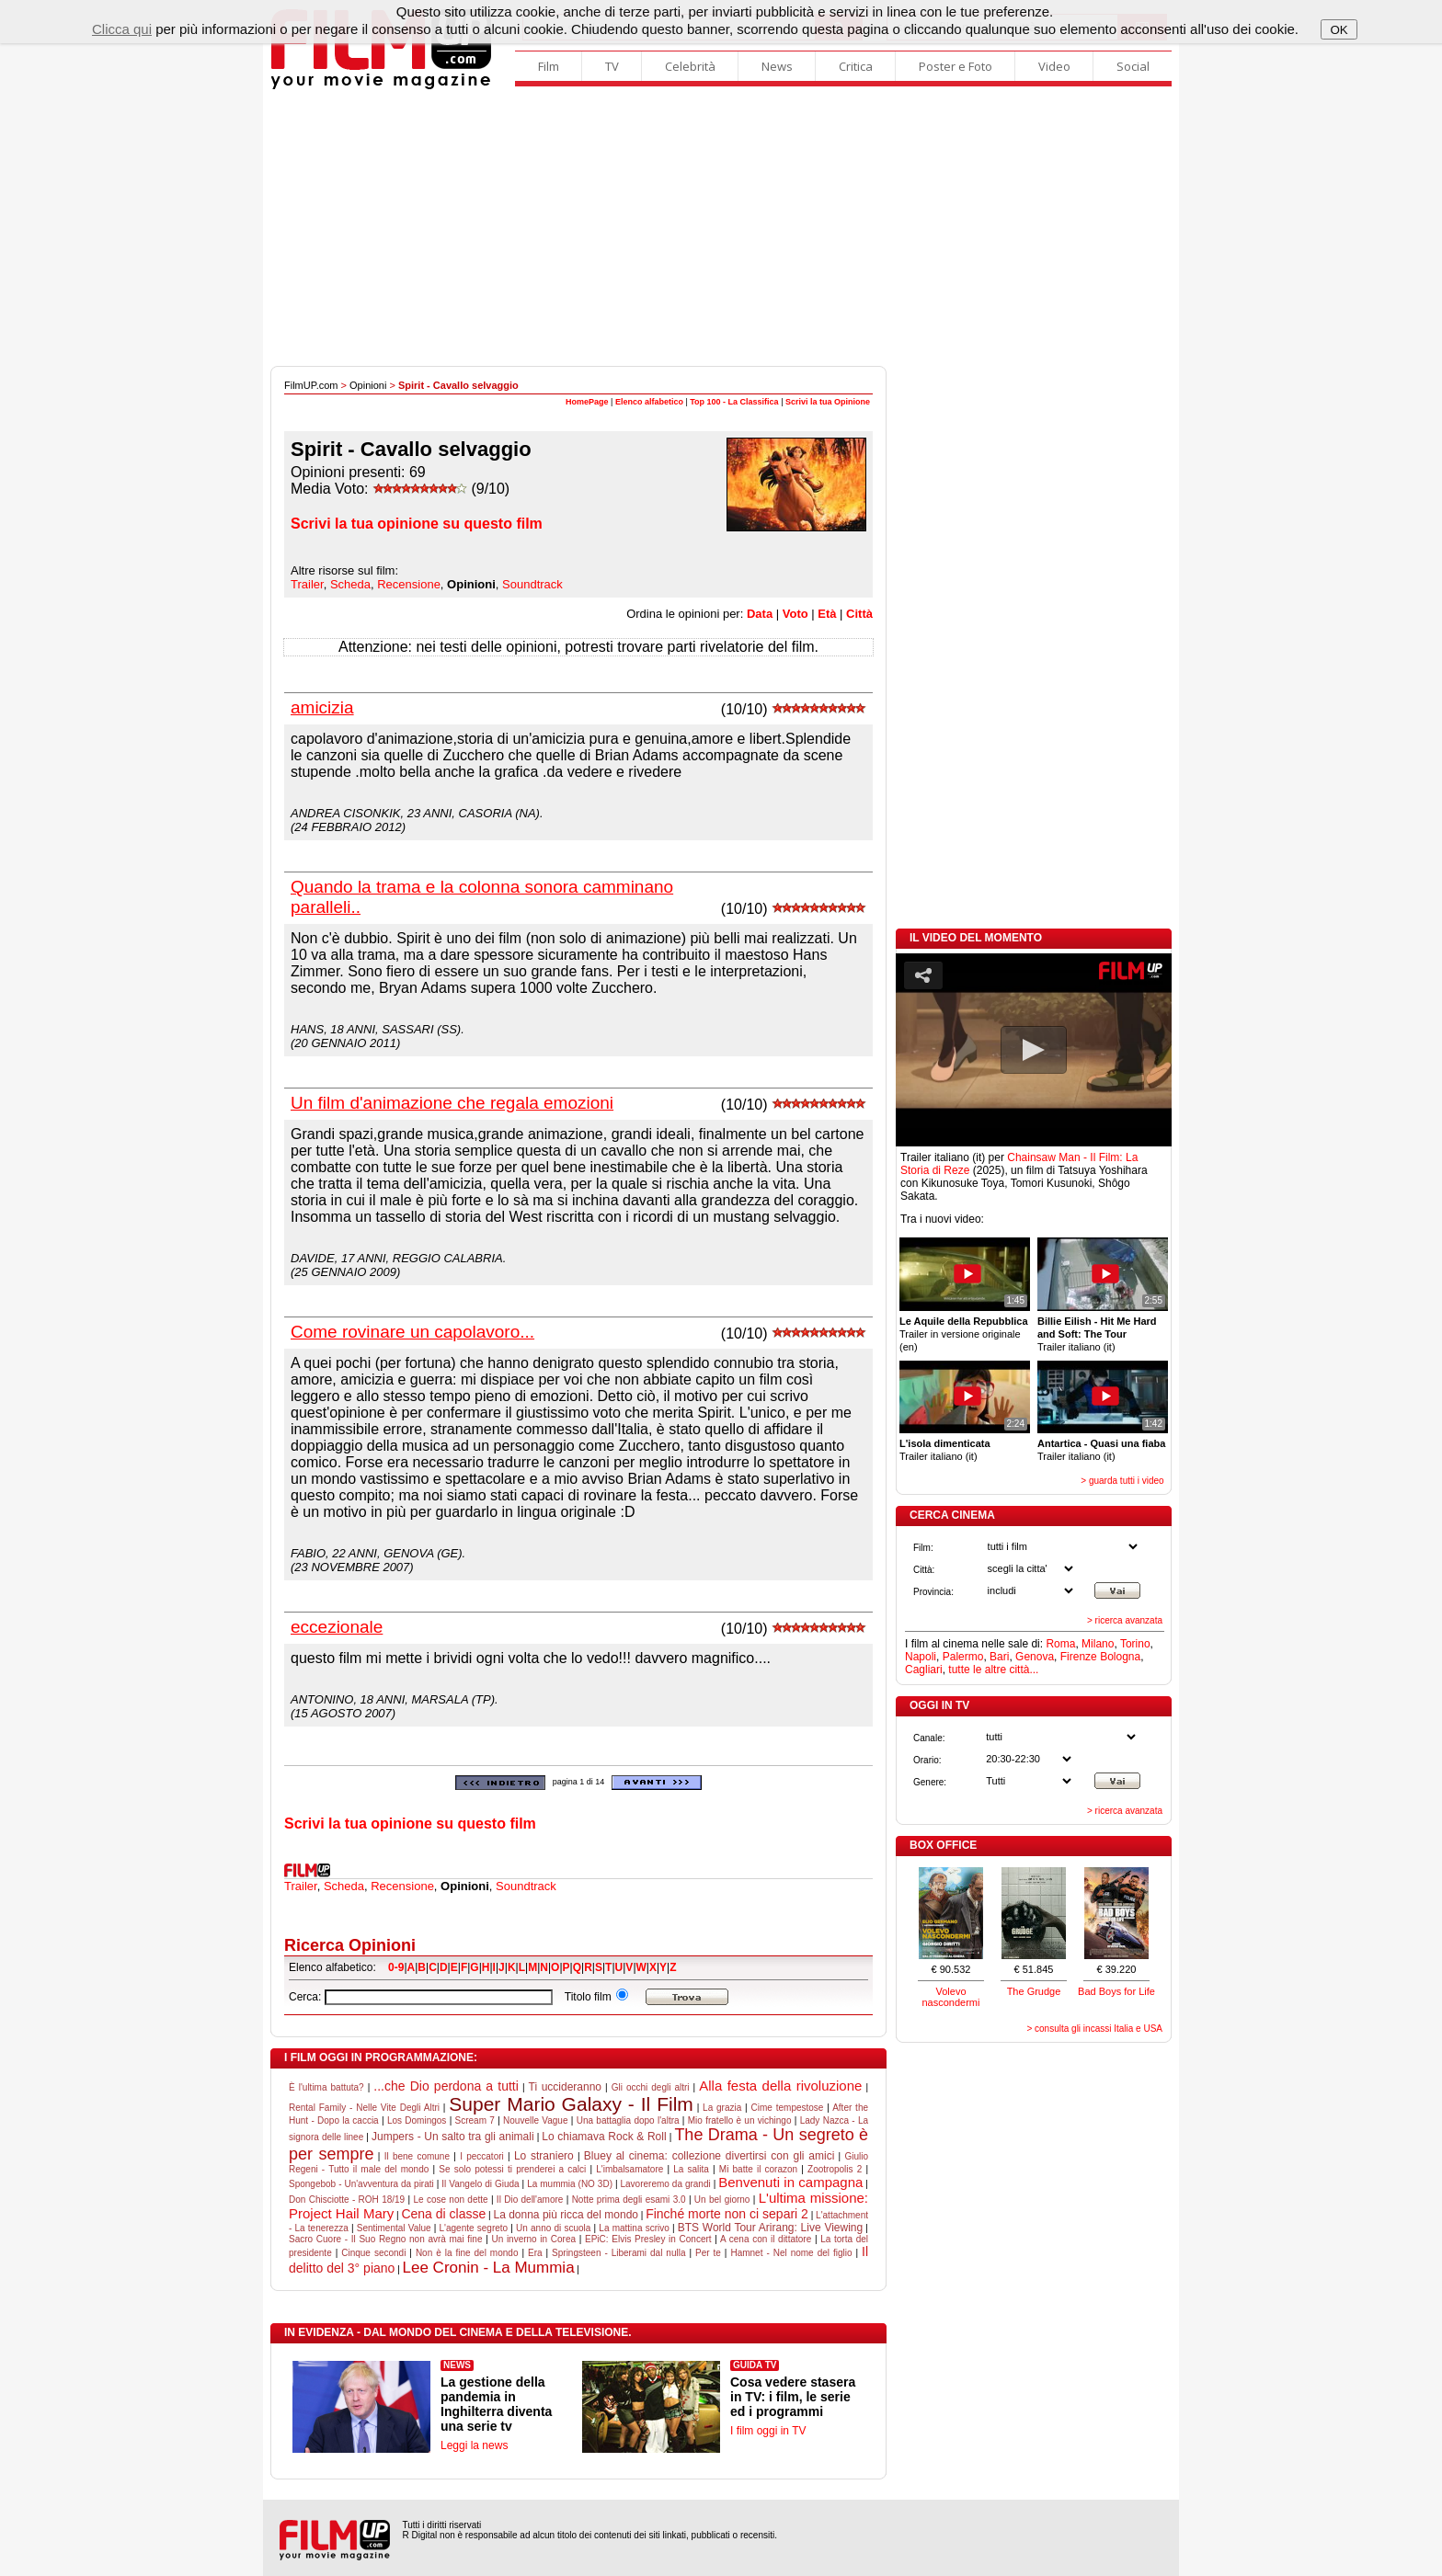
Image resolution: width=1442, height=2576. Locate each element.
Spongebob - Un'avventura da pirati (361, 2184)
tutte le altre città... (993, 1669)
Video (1054, 66)
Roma (1060, 1643)
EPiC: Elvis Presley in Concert (648, 2239)
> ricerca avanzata (1124, 1620)
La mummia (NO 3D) (569, 2184)
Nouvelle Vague (535, 2120)
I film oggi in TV (768, 2430)
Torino (1135, 1643)
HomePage (587, 401)
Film (548, 66)
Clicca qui (122, 29)
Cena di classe (443, 2213)
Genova (1034, 1656)
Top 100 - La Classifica (734, 401)
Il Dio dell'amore (530, 2199)
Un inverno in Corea (533, 2239)
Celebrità (690, 66)
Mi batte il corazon (758, 2169)
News (777, 66)
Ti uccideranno (565, 2086)
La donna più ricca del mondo (565, 2214)
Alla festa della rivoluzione (780, 2085)
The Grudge (1034, 1991)
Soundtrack (532, 584)
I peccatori (482, 2156)
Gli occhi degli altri (651, 2087)
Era (535, 2253)
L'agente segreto (474, 2228)
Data (759, 614)
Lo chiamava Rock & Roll (604, 2136)
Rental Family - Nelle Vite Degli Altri (364, 2108)
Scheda (350, 584)
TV (612, 66)
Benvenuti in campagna (790, 2182)
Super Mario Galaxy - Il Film (571, 2103)
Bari (999, 1656)
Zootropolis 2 (834, 2169)
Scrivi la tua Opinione (827, 401)
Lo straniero (544, 2155)
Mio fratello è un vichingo (740, 2120)
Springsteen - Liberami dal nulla (618, 2253)
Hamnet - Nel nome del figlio (791, 2253)
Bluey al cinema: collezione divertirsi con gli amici (709, 2155)
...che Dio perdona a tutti (446, 2086)
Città (859, 614)
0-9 (396, 1967)
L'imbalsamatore (629, 2169)
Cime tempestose (787, 2108)
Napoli (920, 1656)
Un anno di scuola (553, 2228)
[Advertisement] (721, 228)
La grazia (722, 2108)
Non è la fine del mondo (467, 2253)
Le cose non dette (450, 2199)
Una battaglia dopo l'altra (628, 2120)
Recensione (409, 584)
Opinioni (367, 385)
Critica (856, 66)
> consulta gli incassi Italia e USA (1094, 2028)
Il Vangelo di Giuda (480, 2184)
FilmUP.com (311, 385)
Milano (1098, 1643)
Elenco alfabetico (649, 401)
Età (827, 614)
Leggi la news (474, 2445)
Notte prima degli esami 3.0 (629, 2199)
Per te (708, 2253)
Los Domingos (416, 2120)
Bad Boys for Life (1116, 1991)
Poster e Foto (955, 66)
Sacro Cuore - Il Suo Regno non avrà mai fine (385, 2239)
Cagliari (924, 1669)
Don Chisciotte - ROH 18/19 (347, 2199)
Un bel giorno (722, 2199)
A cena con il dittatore (765, 2239)
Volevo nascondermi (951, 1997)
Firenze (1078, 1656)
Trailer (307, 584)
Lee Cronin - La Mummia (489, 2267)
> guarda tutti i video (1122, 1481)
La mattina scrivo (634, 2228)
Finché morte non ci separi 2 (727, 2213)
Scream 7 (475, 2120)
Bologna (1120, 1656)
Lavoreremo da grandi (666, 2184)
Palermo (963, 1656)
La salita (691, 2169)
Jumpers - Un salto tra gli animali (453, 2136)
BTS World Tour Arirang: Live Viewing (770, 2227)
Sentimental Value (394, 2228)
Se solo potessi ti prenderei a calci (512, 2169)
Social (1133, 66)
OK (1338, 30)
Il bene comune (417, 2156)
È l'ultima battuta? (326, 2087)
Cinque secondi (373, 2253)
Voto (795, 614)
